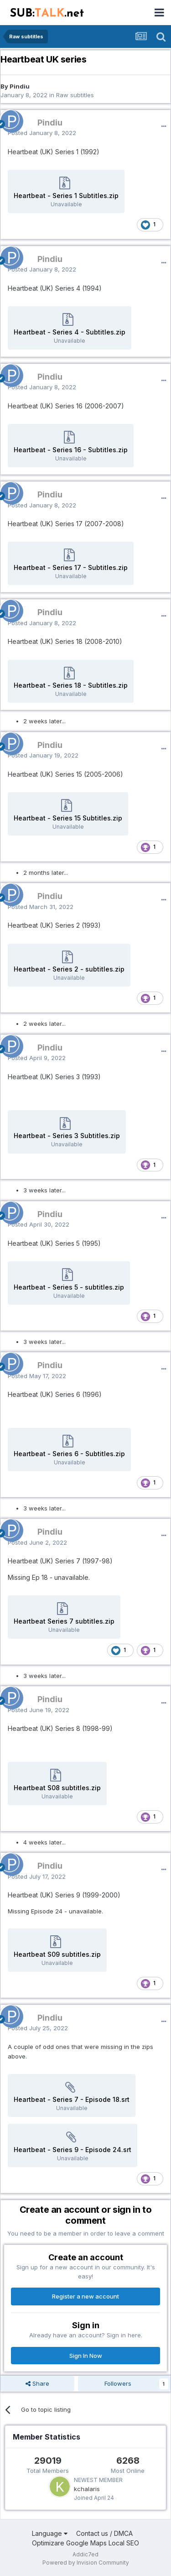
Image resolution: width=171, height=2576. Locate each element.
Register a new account (85, 2296)
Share (37, 2383)
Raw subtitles (75, 95)
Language (49, 2533)
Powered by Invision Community (85, 2562)
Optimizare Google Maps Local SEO (85, 2543)
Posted (42, 132)
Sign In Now (85, 2355)
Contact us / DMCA (104, 2533)
